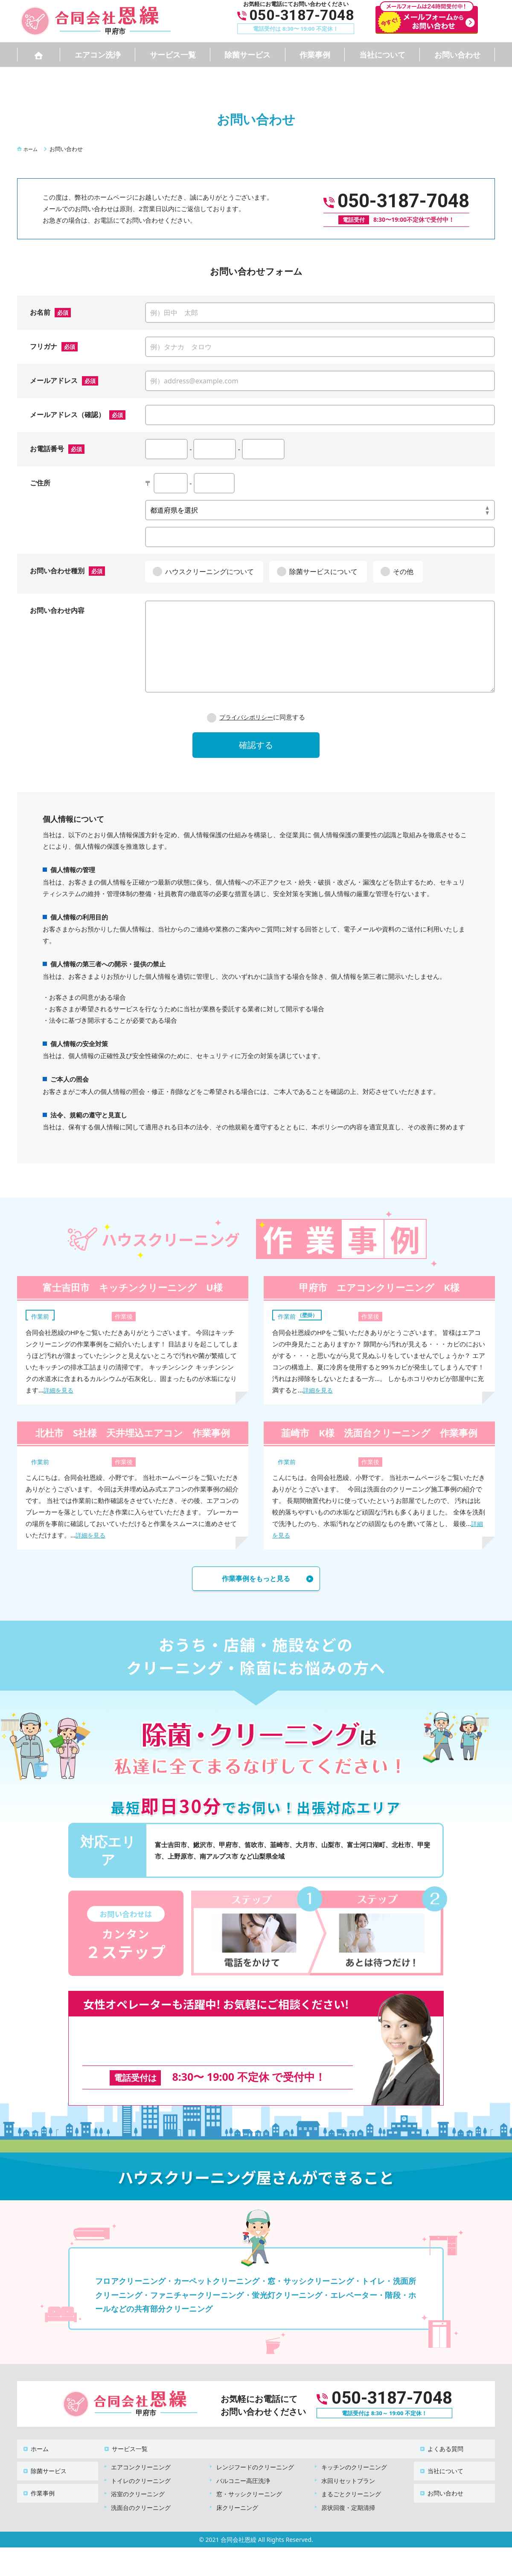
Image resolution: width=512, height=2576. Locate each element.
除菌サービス (247, 54)
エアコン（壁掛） (302, 1314)
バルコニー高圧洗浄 (243, 2464)
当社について (382, 54)
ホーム (35, 2437)
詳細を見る (60, 1390)
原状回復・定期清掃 (348, 2491)
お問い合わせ (457, 54)
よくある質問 (440, 2437)
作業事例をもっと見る (256, 1580)
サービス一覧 (173, 54)
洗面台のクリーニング (141, 2491)
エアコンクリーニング (141, 2451)
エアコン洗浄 (98, 54)
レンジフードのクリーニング (255, 2451)
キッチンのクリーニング (354, 2451)
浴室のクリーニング (138, 2478)
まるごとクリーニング (351, 2478)
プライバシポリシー (246, 717)
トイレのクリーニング (141, 2464)
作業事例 (315, 54)
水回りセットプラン (348, 2464)
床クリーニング (237, 2491)
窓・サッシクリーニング (249, 2478)
